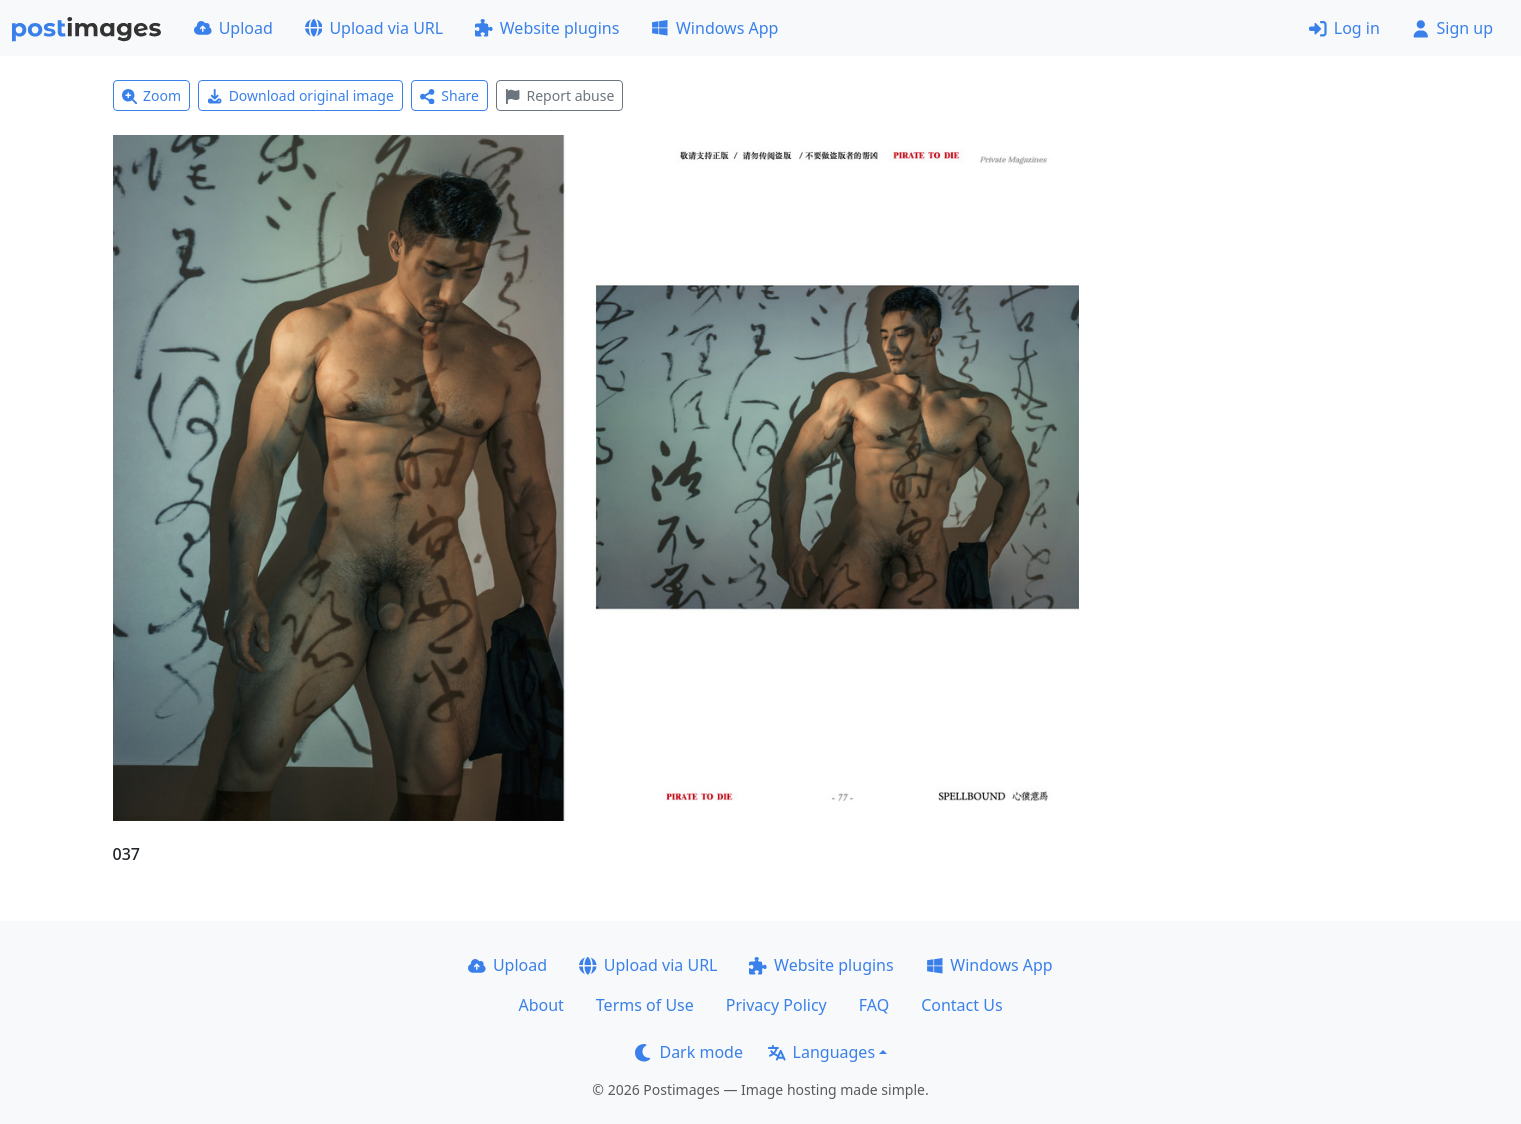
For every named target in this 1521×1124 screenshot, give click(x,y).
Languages (821, 1052)
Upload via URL (374, 28)
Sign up (1452, 28)
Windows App (714, 28)
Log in (1344, 28)
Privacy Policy (776, 1005)
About (540, 1005)
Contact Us (961, 1005)
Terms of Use (645, 1005)
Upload (233, 28)
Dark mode (689, 1052)
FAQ (874, 1005)
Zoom (152, 95)
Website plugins (547, 28)
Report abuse (559, 95)
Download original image (300, 95)
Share (449, 95)
